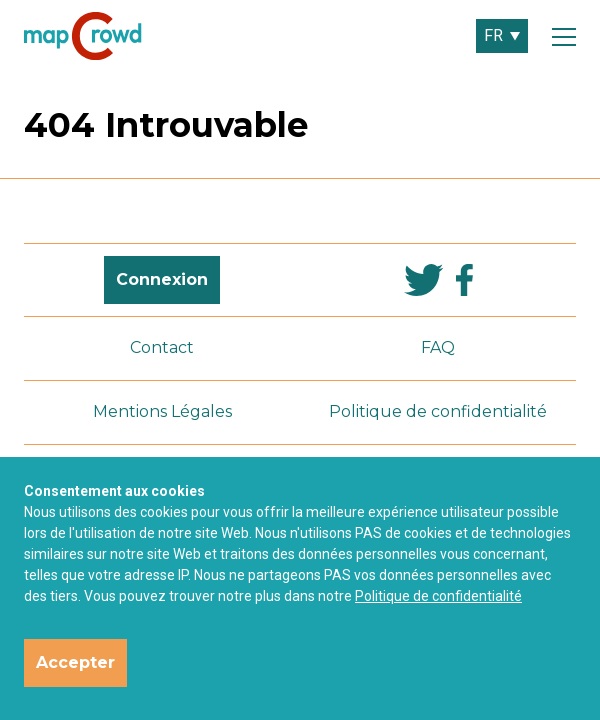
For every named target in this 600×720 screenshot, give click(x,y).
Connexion (162, 279)
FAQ (438, 347)
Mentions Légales (162, 411)
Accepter (75, 662)
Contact (162, 347)
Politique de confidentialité (438, 596)
